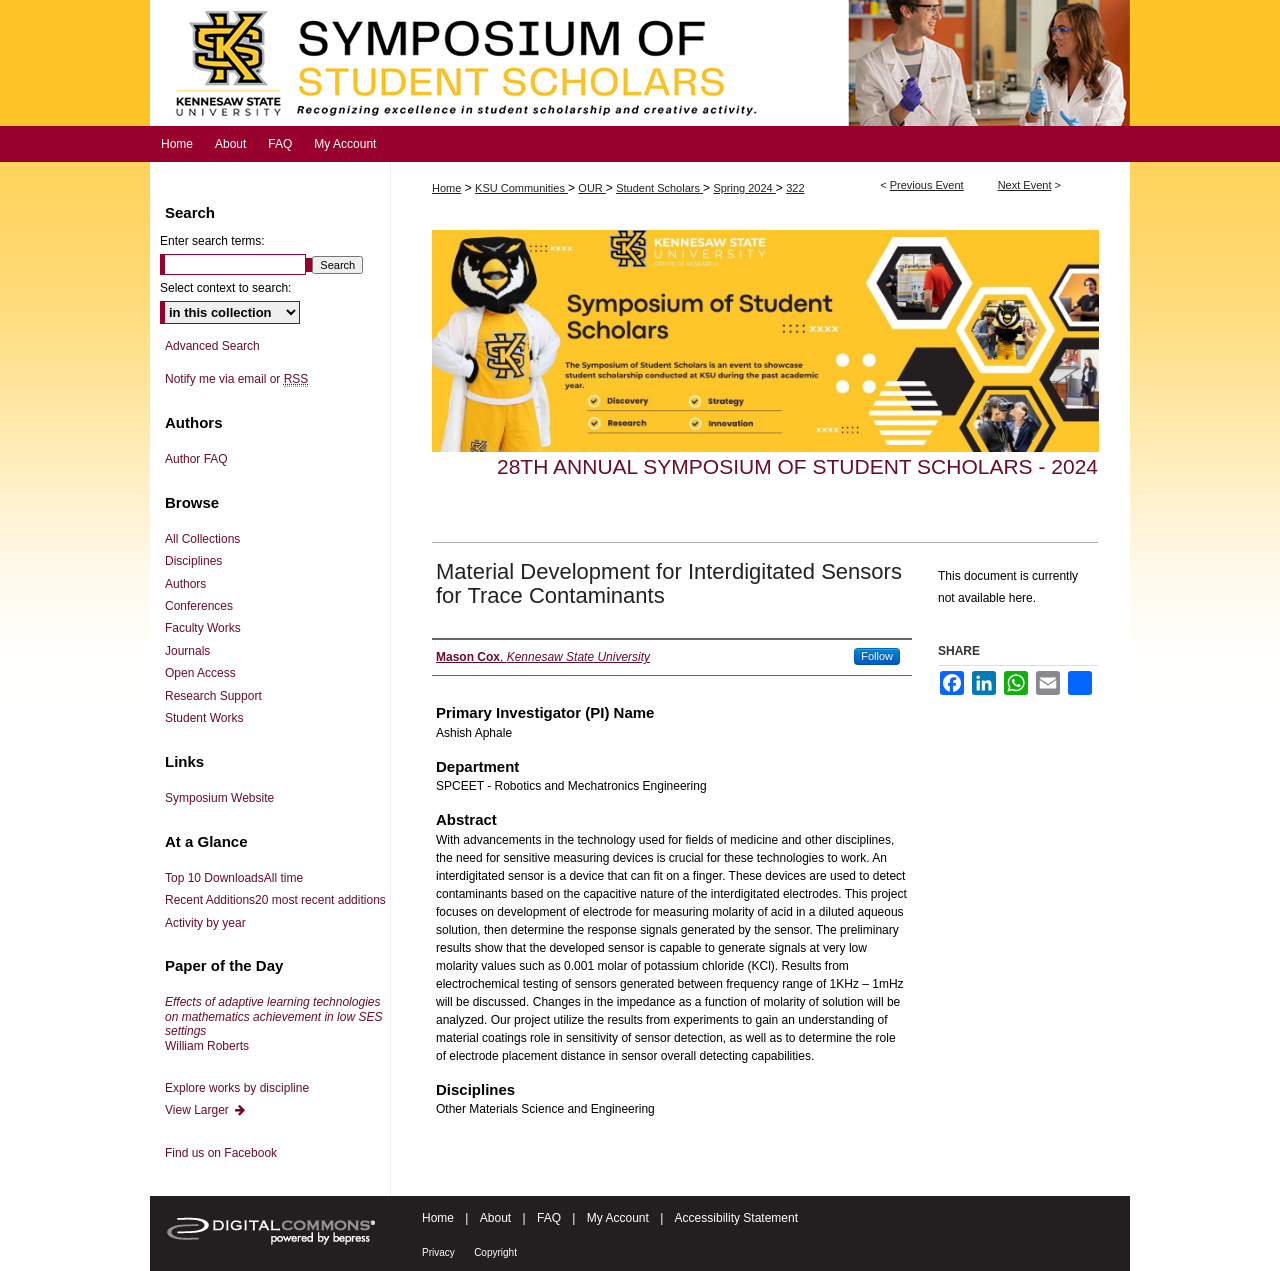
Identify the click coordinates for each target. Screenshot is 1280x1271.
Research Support (213, 696)
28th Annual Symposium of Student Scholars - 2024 (797, 466)
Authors (185, 584)
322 (795, 188)
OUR (592, 188)
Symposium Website (219, 798)
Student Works (204, 718)
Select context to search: (225, 288)
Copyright (495, 1252)
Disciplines (193, 561)
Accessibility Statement (736, 1218)
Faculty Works (203, 628)
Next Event (1025, 185)
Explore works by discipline (237, 1088)
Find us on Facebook (221, 1153)
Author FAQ (196, 459)
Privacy (438, 1252)
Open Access (200, 673)
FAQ (549, 1218)
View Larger (206, 1110)
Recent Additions (275, 900)
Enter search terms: (212, 241)
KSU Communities (521, 188)
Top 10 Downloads (234, 878)
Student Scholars (659, 188)
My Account (618, 1218)
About (495, 1218)
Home (446, 188)
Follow (877, 656)
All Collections (202, 539)
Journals (187, 651)
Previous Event (927, 185)
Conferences (199, 606)
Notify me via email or (236, 379)
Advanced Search (212, 346)
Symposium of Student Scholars (640, 63)
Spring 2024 (744, 188)
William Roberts (273, 1023)
